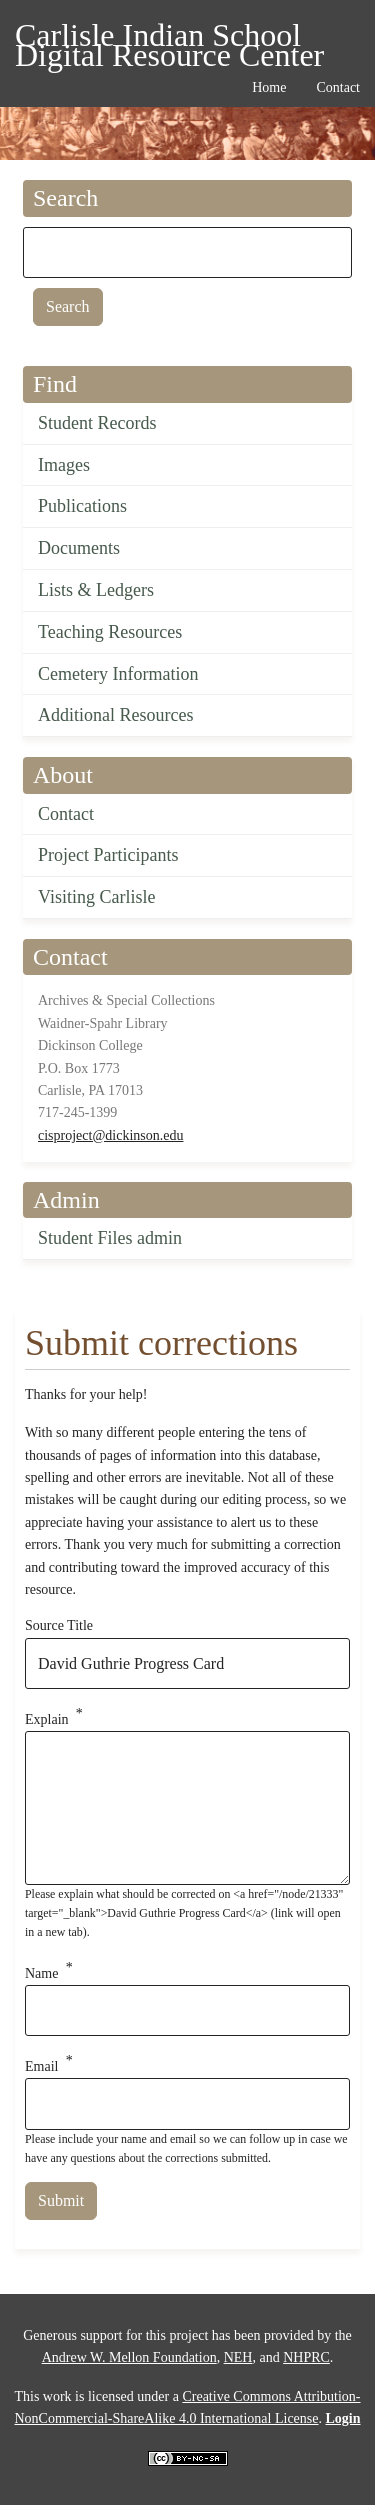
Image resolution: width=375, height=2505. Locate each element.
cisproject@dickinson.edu (110, 1135)
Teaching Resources (110, 632)
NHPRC (306, 2357)
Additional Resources (115, 715)
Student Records (97, 423)
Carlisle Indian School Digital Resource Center (169, 38)
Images (64, 465)
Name (41, 1972)
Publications (82, 506)
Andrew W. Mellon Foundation (129, 2357)
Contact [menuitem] (338, 87)
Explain (47, 1719)
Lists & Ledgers (96, 590)
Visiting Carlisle (96, 897)
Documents (79, 548)
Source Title (59, 1625)
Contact (66, 814)
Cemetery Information (118, 674)
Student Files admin (110, 1238)
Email (41, 2066)
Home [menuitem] (269, 87)
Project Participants (108, 855)
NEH (238, 2357)
